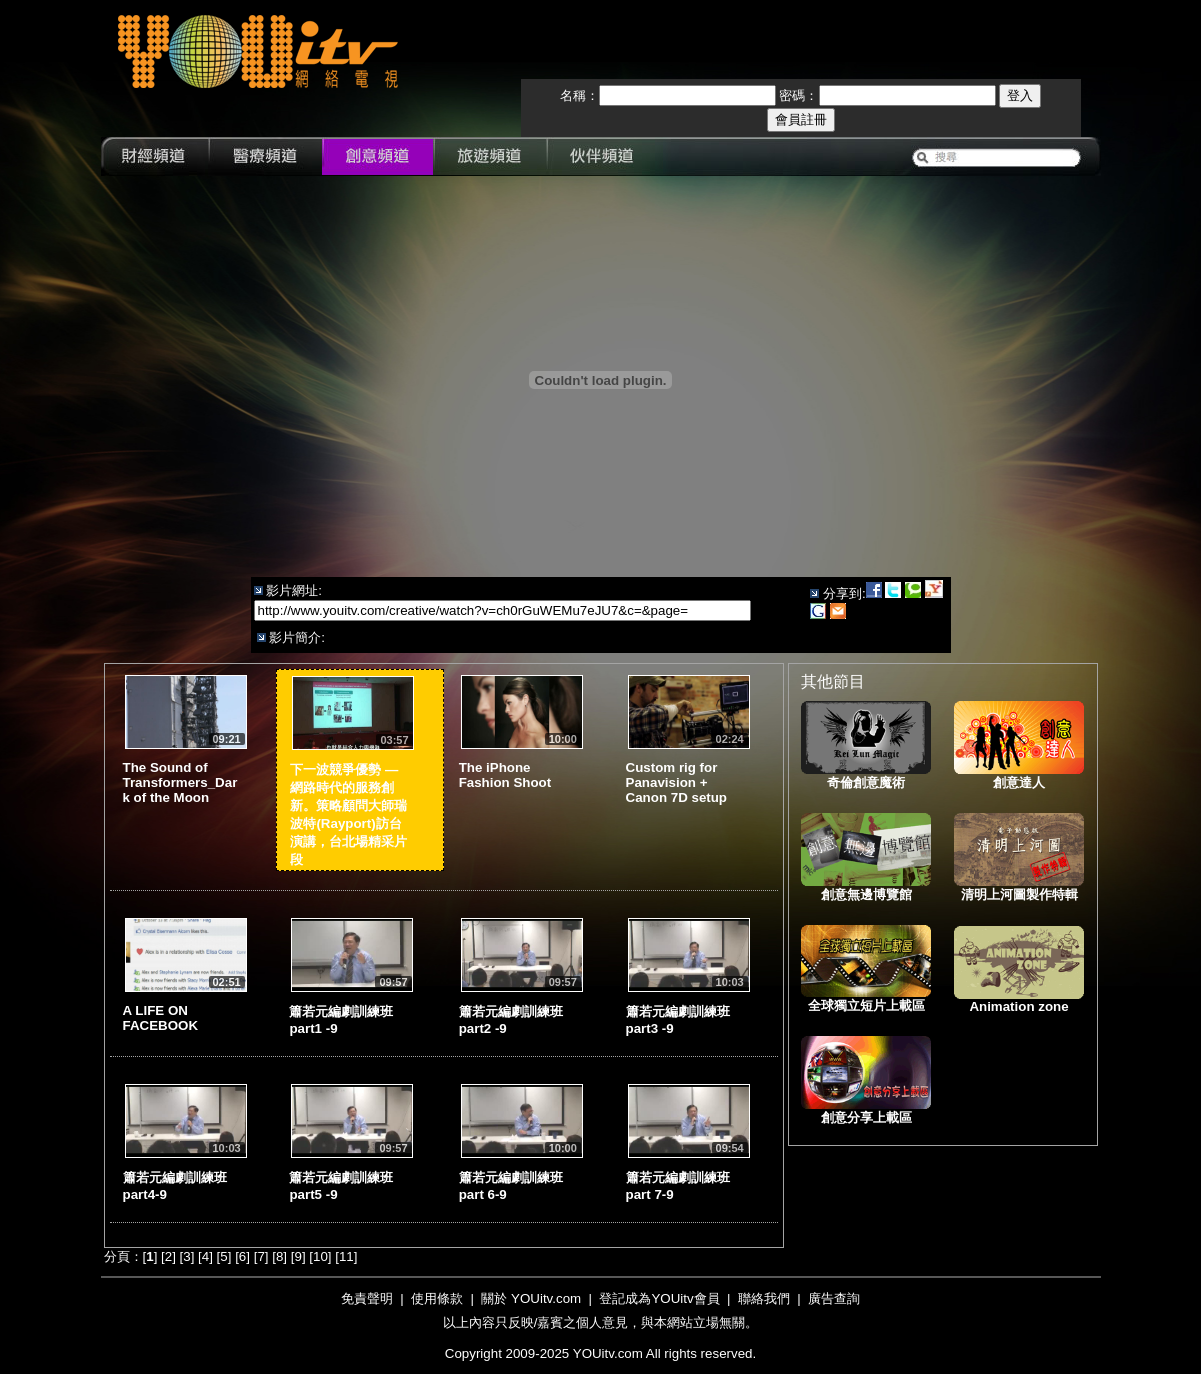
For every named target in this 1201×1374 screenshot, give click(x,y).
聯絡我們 (764, 1298)
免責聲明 (367, 1298)
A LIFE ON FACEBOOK (161, 1018)
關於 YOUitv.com (531, 1298)
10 (320, 1256)
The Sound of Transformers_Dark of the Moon (180, 782)
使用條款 (437, 1298)
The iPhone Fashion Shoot (505, 775)
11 (346, 1256)
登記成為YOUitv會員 (659, 1298)
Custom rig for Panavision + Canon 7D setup (676, 782)
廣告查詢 (834, 1298)
